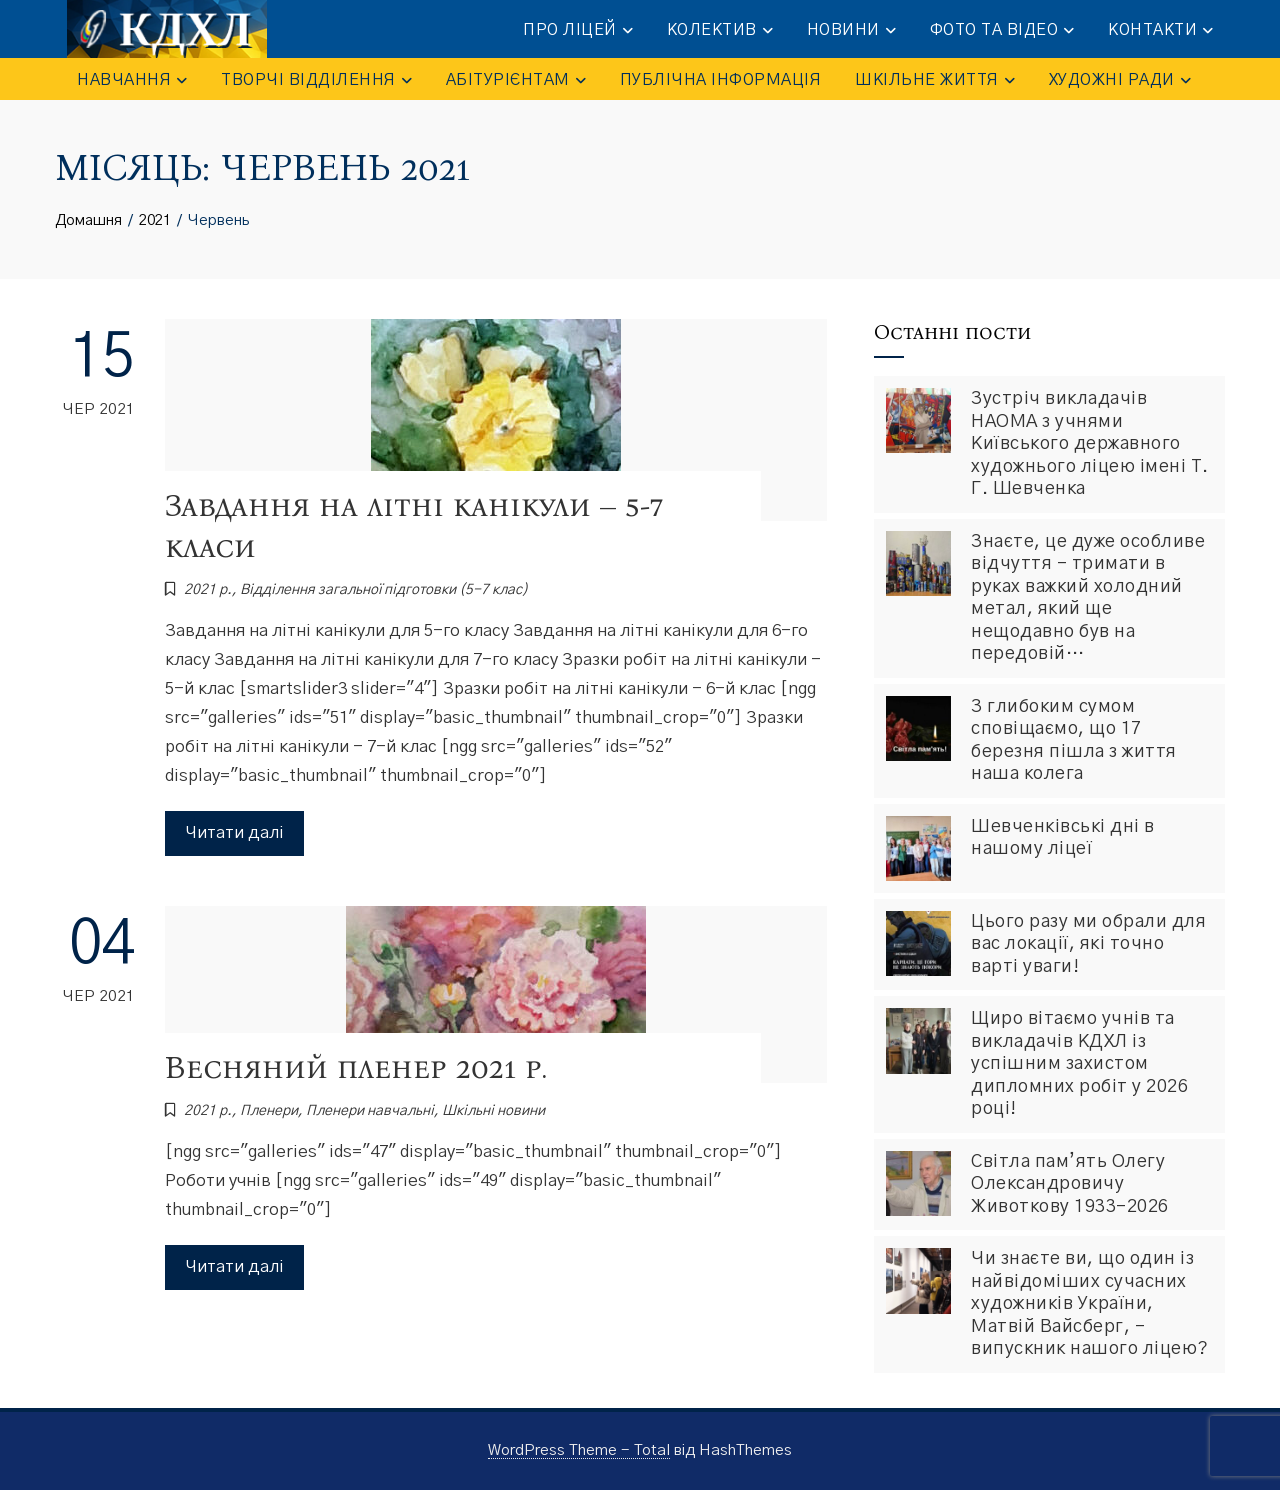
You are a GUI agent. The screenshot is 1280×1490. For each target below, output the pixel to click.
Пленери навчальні (370, 1111)
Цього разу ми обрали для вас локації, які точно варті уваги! (1088, 944)
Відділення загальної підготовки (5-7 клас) (384, 590)
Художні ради (1120, 80)
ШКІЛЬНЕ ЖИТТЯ (935, 80)
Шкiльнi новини (493, 1111)
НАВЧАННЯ (132, 80)
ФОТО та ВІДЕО (1002, 30)
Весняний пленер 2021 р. (356, 1067)
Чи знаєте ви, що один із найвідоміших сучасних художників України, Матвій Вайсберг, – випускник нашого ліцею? (1090, 1304)
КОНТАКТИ (1160, 30)
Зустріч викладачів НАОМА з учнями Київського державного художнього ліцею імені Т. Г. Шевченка (1090, 444)
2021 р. (208, 590)
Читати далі (234, 832)
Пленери (269, 1111)
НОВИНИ (851, 30)
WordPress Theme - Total (579, 1450)
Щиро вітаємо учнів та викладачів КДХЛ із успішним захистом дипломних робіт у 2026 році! (1079, 1064)
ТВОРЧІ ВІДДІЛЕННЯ (316, 80)
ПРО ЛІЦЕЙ (578, 30)
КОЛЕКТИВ (720, 30)
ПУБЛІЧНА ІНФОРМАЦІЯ (721, 80)
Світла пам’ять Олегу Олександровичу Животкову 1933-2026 (1070, 1184)
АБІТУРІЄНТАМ (516, 80)
